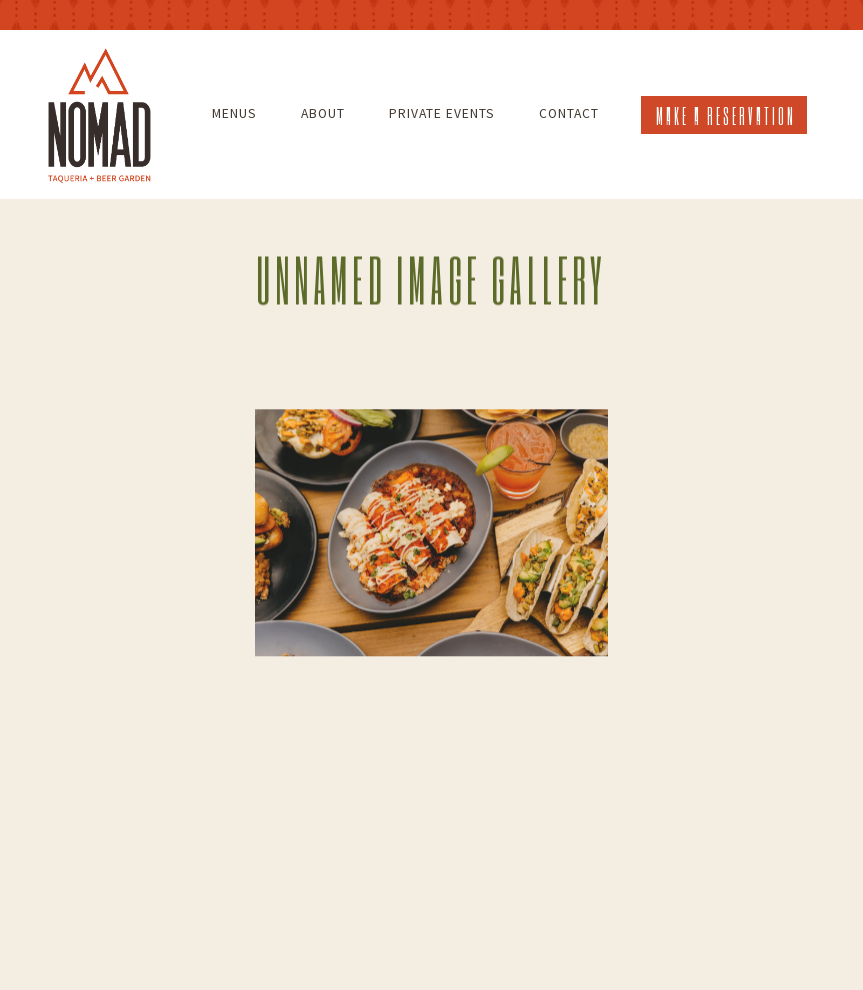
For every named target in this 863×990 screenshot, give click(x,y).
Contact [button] (569, 113)
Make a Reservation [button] (726, 115)
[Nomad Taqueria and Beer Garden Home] (99, 113)
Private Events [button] (442, 113)
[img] (432, 533)
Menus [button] (234, 113)
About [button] (323, 113)
